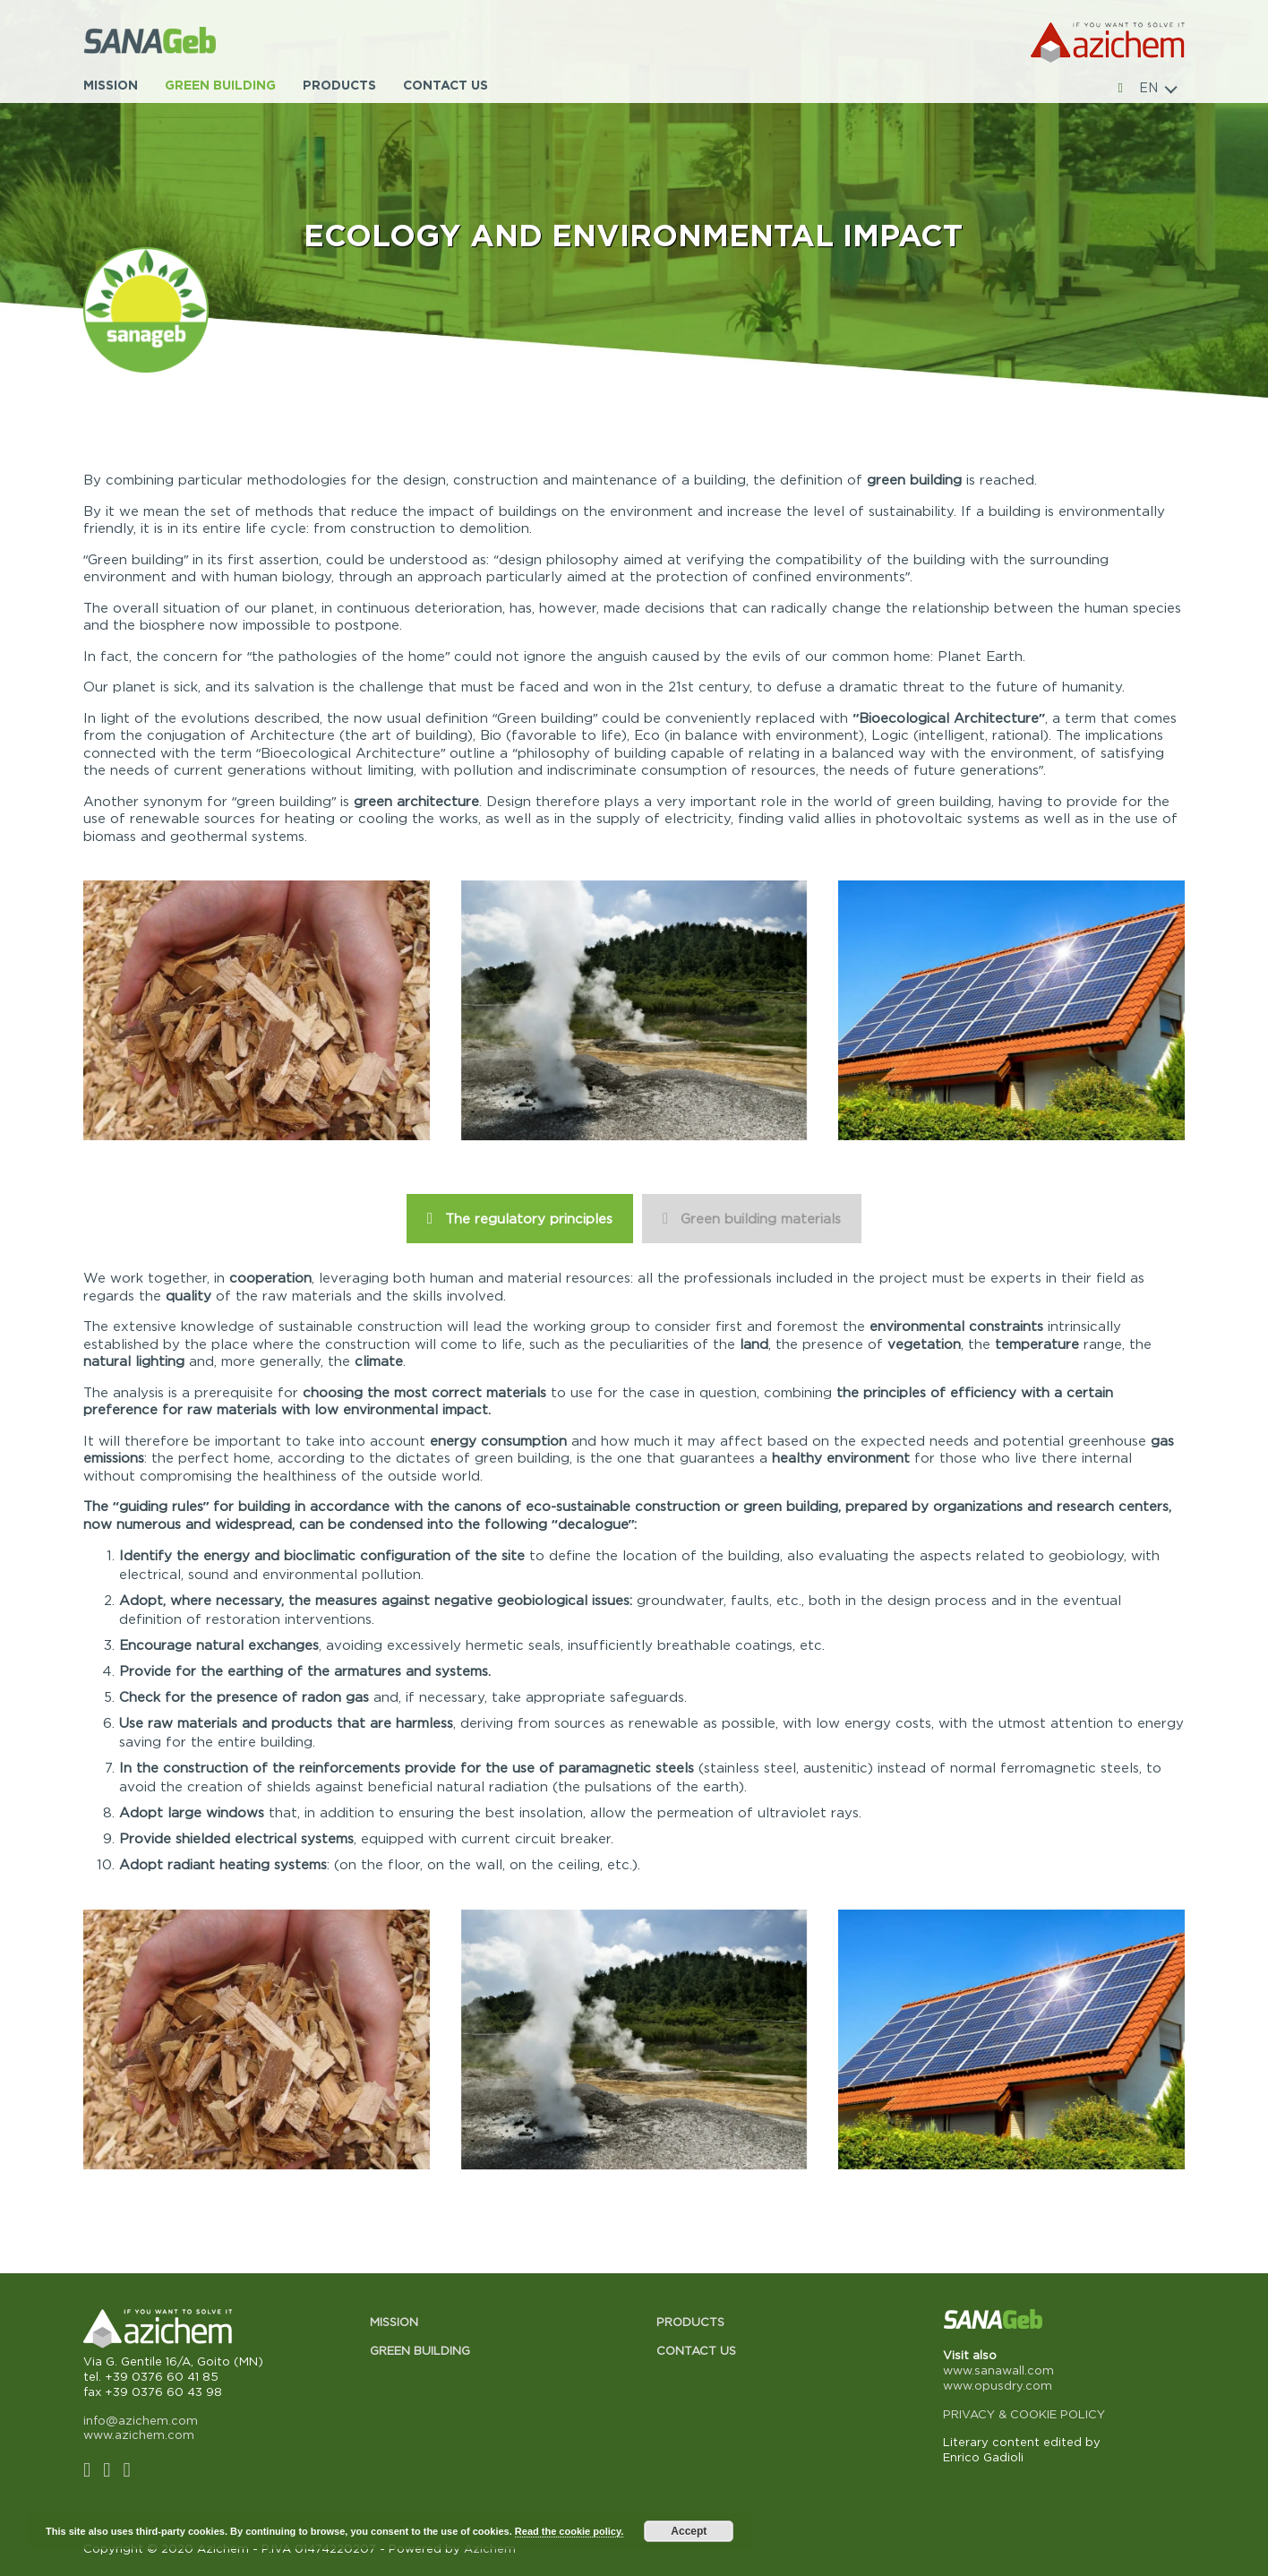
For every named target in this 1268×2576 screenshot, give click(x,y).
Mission (110, 84)
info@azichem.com (140, 2420)
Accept (689, 2531)
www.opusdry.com (997, 2385)
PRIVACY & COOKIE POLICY (1024, 2414)
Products (339, 84)
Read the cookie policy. (569, 2531)
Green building (220, 84)
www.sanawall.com (998, 2370)
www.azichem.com (138, 2434)
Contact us (445, 84)
